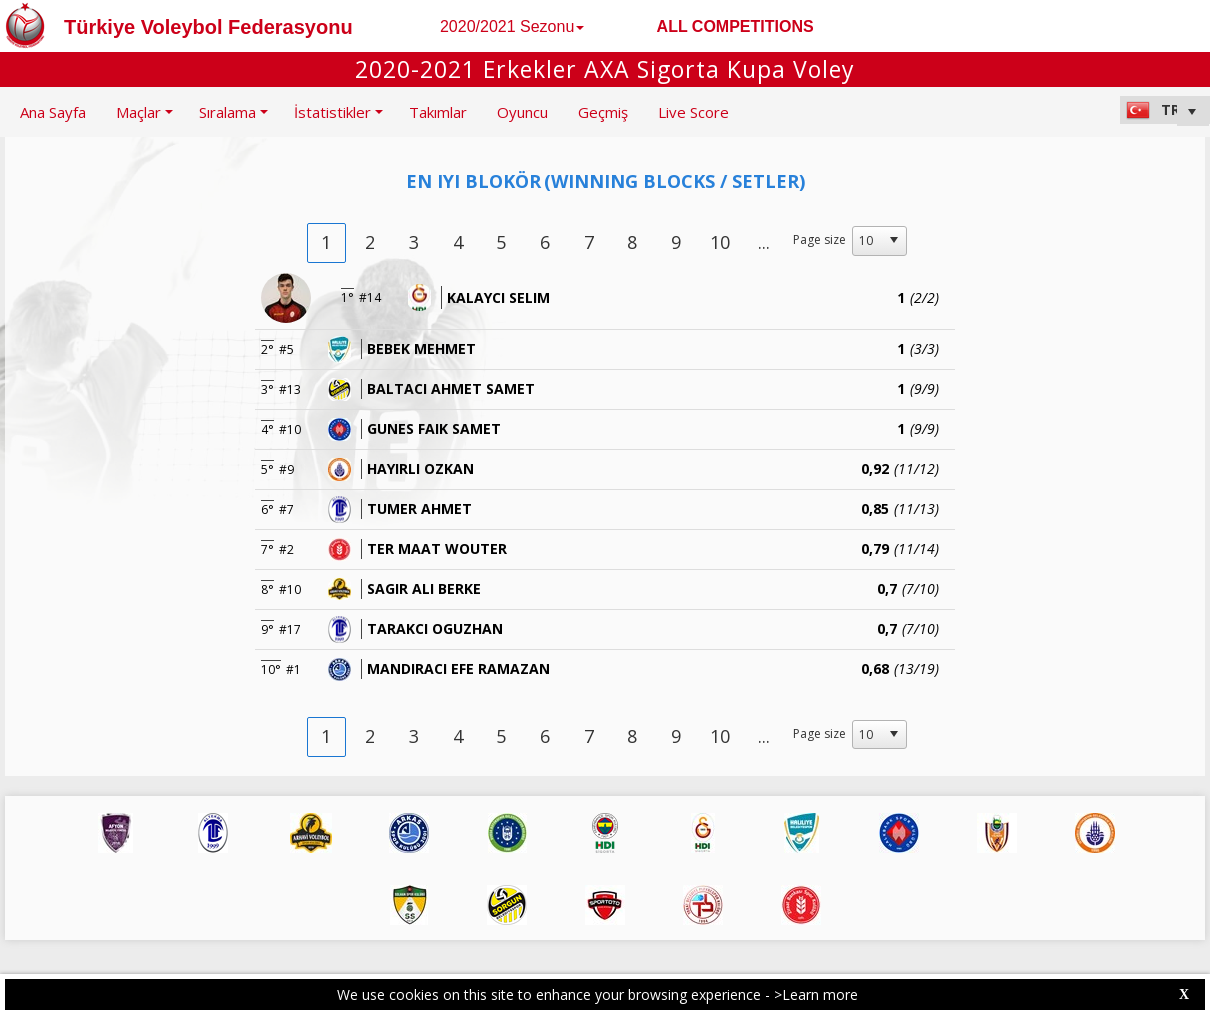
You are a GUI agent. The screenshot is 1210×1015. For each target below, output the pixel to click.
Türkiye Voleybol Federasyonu (208, 27)
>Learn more (816, 994)
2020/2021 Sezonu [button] (512, 26)
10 (720, 242)
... (764, 242)
